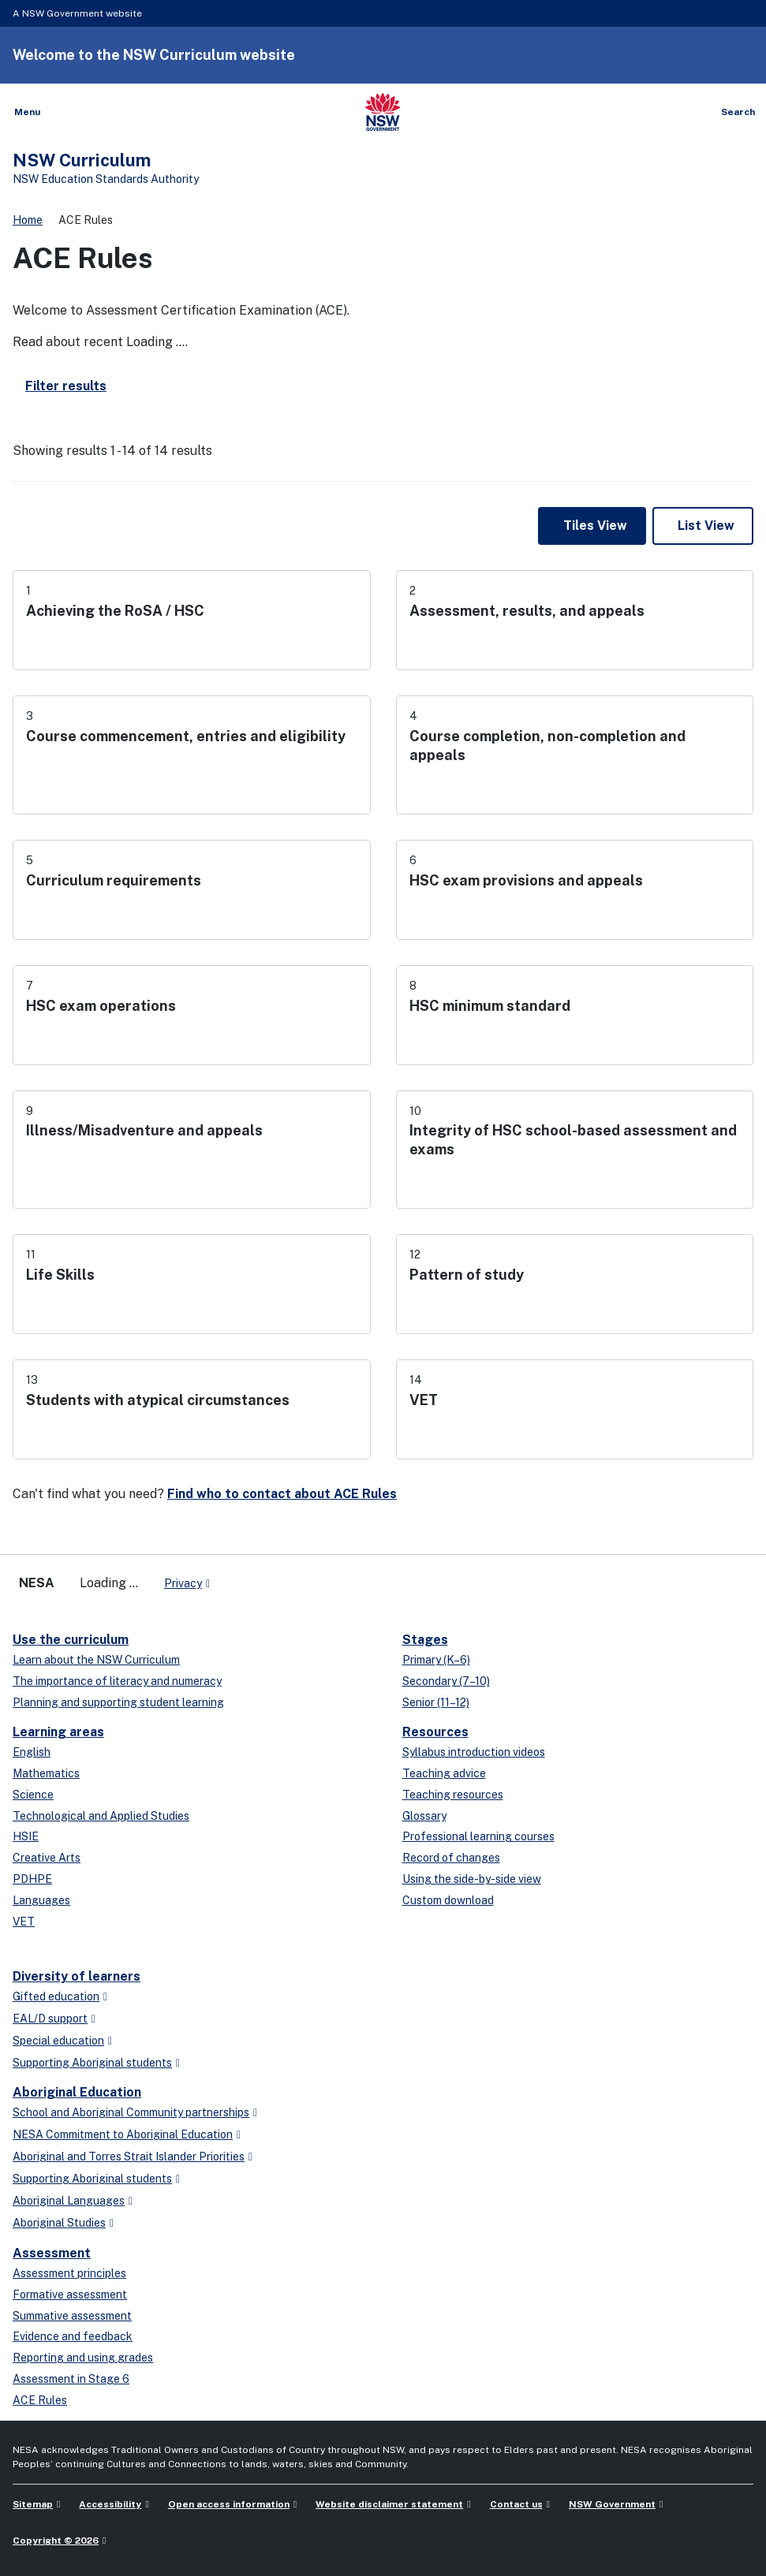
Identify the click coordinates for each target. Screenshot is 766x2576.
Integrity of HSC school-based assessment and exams (573, 1140)
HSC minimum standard (489, 1005)
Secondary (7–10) (446, 1681)
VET (423, 1400)
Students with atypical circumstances (158, 1400)
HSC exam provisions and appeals (526, 880)
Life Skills (60, 1274)
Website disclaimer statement (389, 2504)
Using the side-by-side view (471, 1879)
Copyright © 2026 (56, 2540)
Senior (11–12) (435, 1702)
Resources (435, 1731)
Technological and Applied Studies (101, 1816)
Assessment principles (69, 2273)
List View (706, 525)
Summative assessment (72, 2315)
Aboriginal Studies (59, 2222)
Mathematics (46, 1773)
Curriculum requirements (113, 880)
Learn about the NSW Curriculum (96, 1659)
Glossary (424, 1816)
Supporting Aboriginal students (92, 2062)
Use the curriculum (71, 1639)
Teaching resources (452, 1794)
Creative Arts (46, 1857)
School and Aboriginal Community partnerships (131, 2112)
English (31, 1752)
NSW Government (612, 2504)
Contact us (516, 2504)
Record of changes (451, 1857)
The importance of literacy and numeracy (117, 1681)
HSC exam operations (101, 1005)
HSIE (26, 1836)
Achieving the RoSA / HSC (115, 610)
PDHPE (32, 1879)
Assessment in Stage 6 (71, 2379)
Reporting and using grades (83, 2357)
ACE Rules (40, 2400)
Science (33, 1794)
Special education (58, 2040)
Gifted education (56, 1996)
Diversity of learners (76, 1976)
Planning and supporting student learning (118, 1702)
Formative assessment (70, 2294)
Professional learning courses (478, 1836)
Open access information (229, 2504)
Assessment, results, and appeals (527, 610)
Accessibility (110, 2504)
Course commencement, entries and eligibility (186, 736)
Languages (41, 1900)
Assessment (52, 2253)
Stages (425, 1639)
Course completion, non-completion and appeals (547, 745)
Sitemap (33, 2504)
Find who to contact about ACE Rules (282, 1493)
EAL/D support (50, 2018)
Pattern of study (466, 1274)
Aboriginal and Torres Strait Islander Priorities (129, 2156)
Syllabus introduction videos (473, 1752)
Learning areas (58, 1731)
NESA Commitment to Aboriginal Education (123, 2134)
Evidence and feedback (73, 2336)
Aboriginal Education (77, 2092)
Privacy (183, 1583)
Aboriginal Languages (69, 2200)
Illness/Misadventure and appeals (144, 1130)
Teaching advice (444, 1773)
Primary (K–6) (436, 1659)
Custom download (448, 1900)
